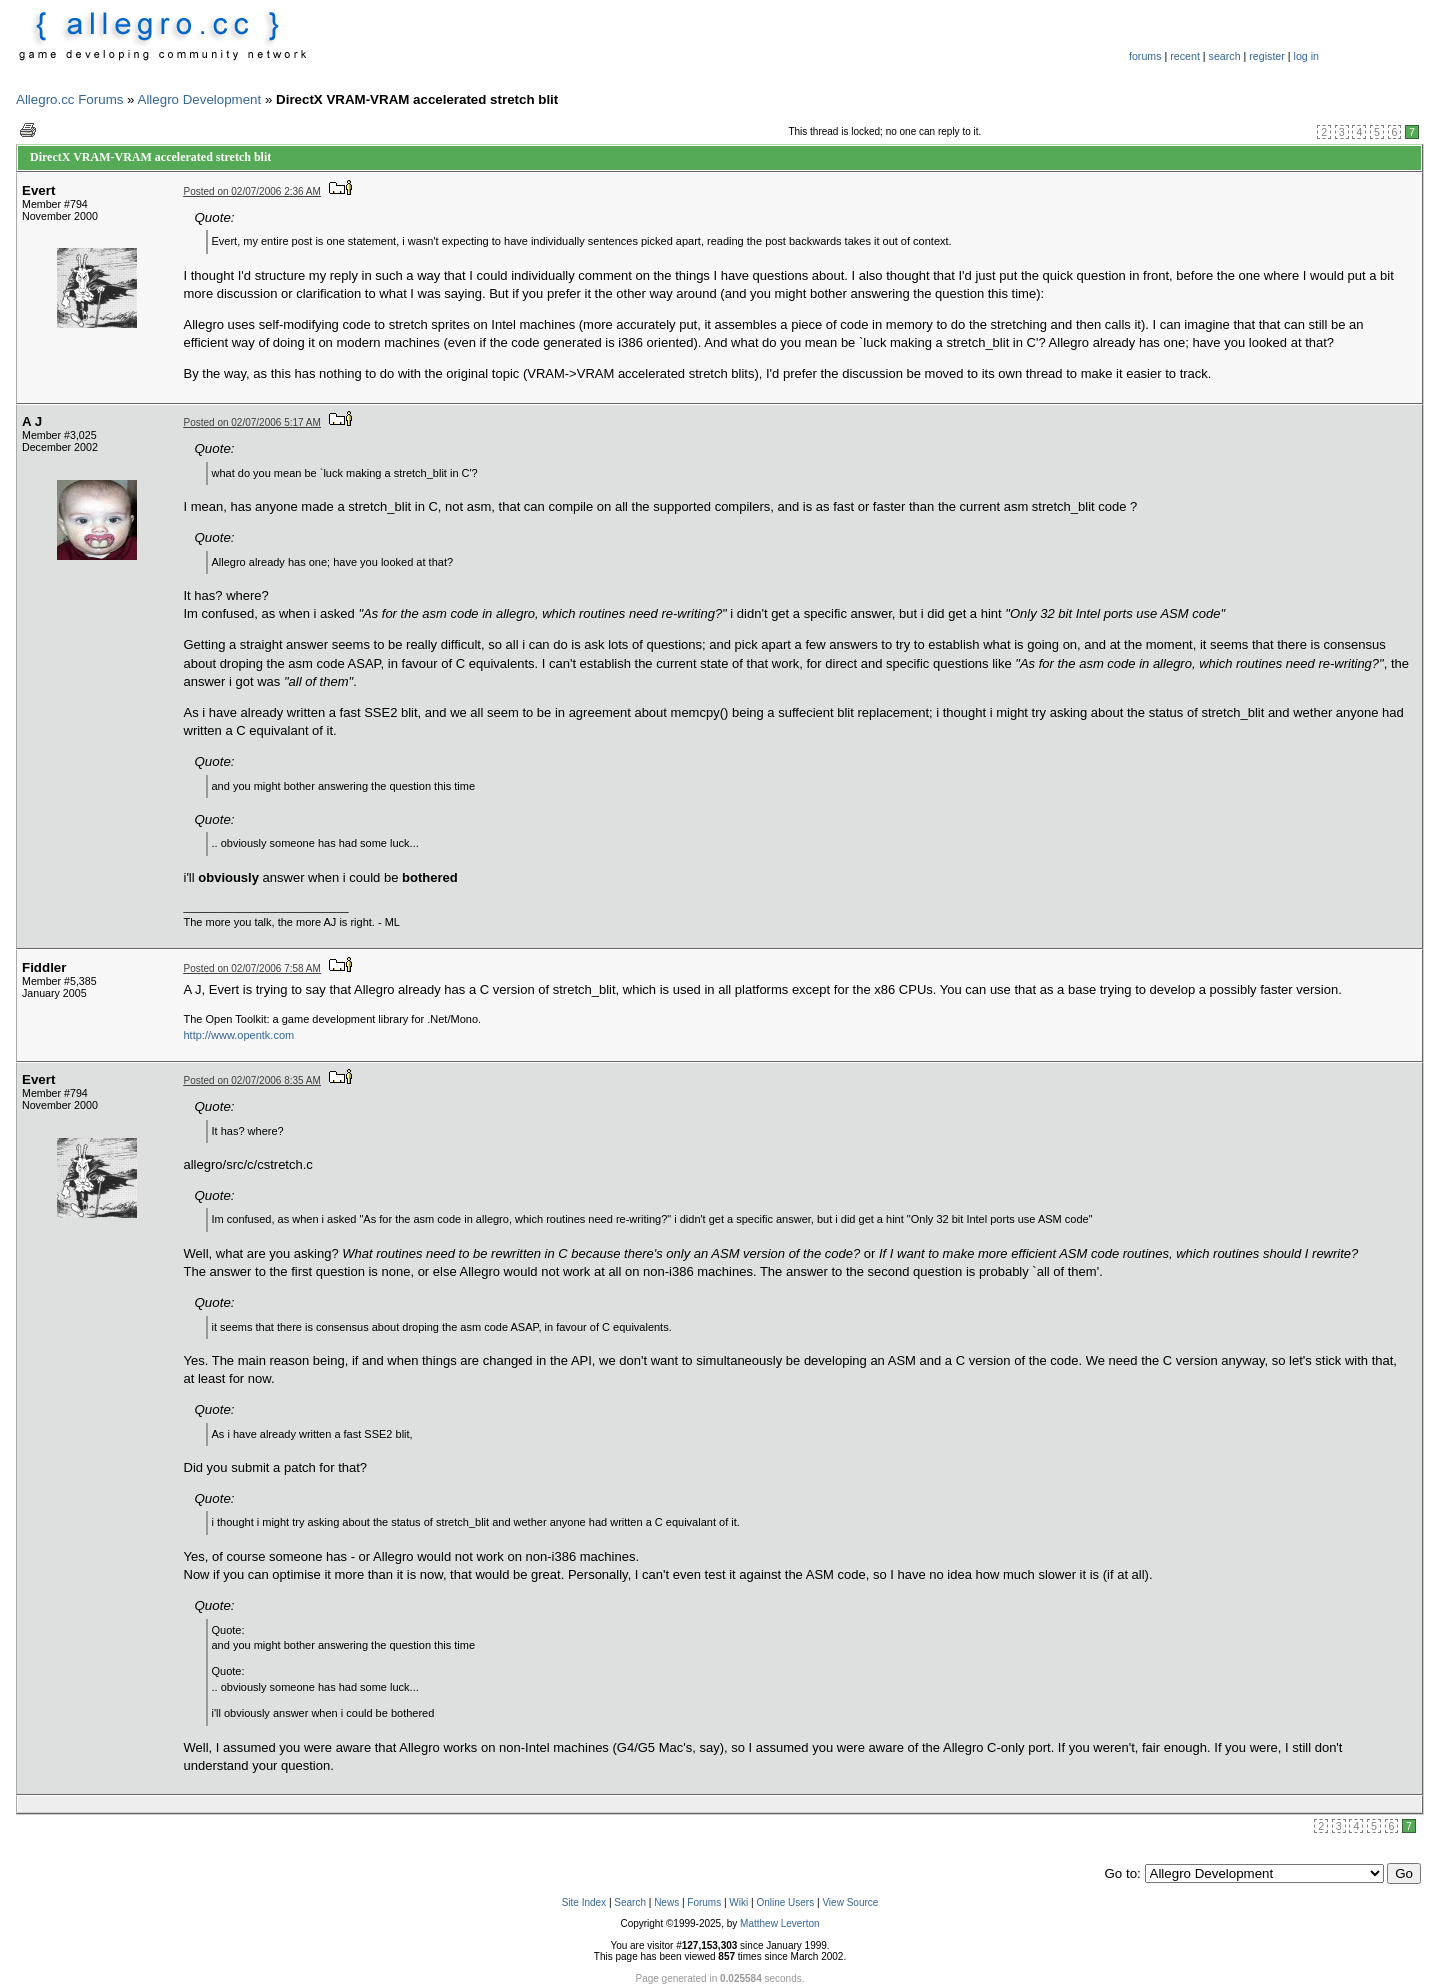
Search (630, 1902)
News (666, 1902)
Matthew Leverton (780, 1923)
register (1267, 56)
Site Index (584, 1902)
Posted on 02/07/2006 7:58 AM (252, 968)
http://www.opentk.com (239, 1035)
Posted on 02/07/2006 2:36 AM (252, 191)
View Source (850, 1902)
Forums (704, 1902)
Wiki (738, 1902)
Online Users (785, 1902)
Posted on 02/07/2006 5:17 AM (252, 422)
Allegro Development (200, 99)
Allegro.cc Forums (69, 99)
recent (1185, 56)
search (1225, 56)
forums (1145, 56)
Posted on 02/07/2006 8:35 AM (252, 1080)
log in (1306, 56)
